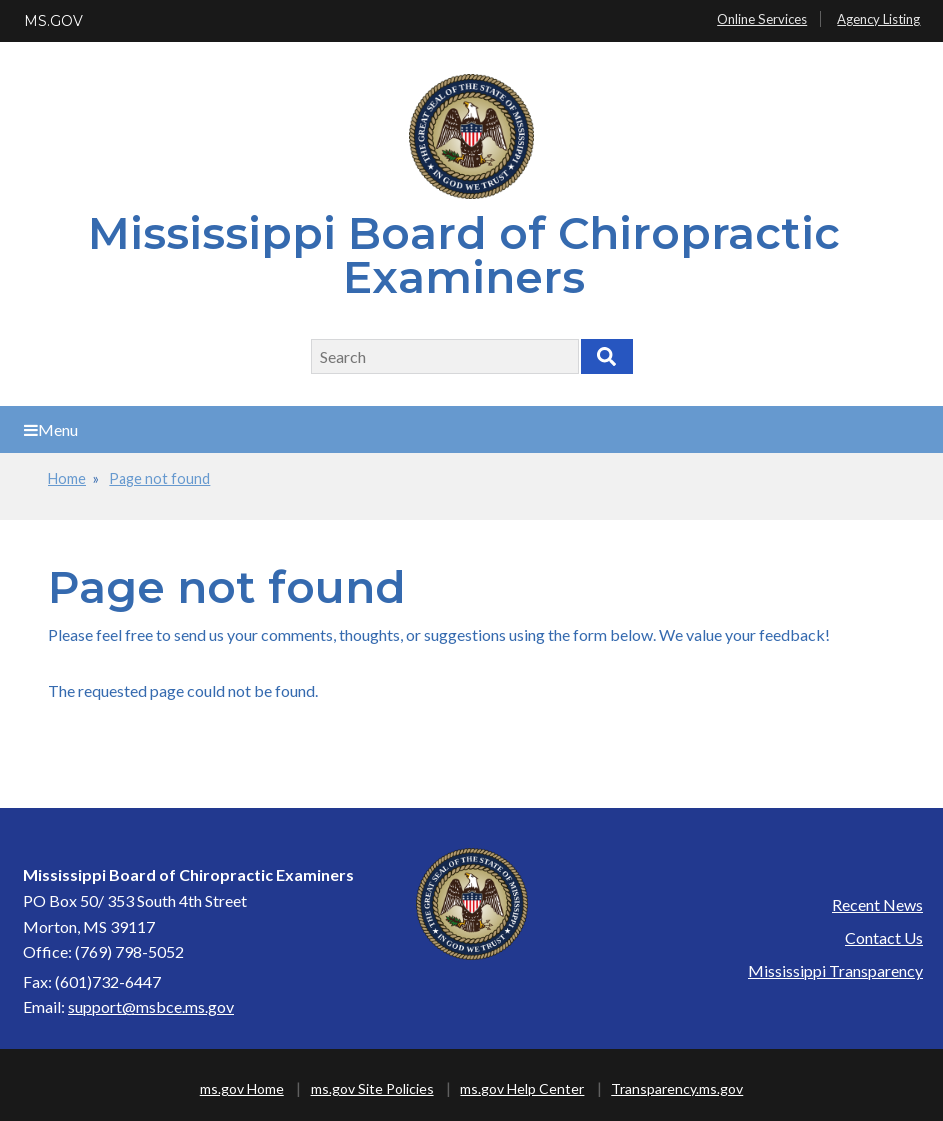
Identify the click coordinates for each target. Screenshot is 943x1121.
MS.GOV (53, 21)
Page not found (159, 478)
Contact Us (884, 937)
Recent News (877, 904)
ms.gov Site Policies (372, 1088)
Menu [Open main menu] (51, 429)
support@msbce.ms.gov (151, 1006)
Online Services (762, 19)
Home (67, 478)
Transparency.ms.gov (677, 1088)
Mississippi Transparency (835, 970)
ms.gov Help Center (522, 1088)
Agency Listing (878, 19)
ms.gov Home (242, 1088)
